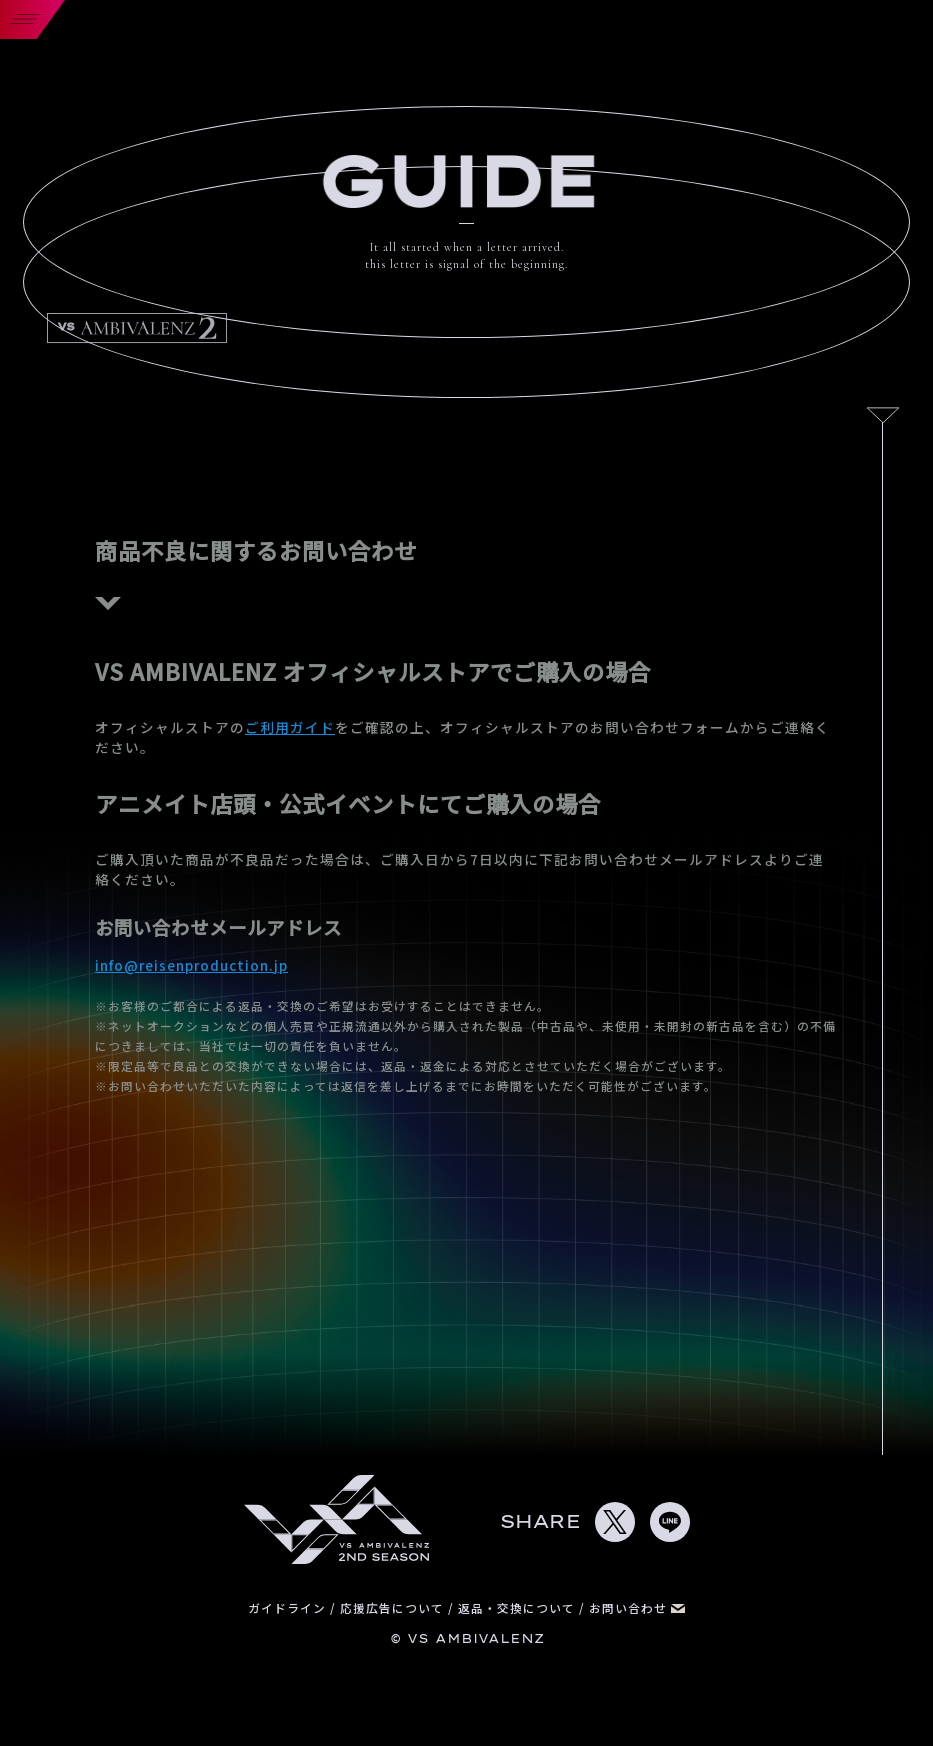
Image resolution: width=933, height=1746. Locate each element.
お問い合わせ (637, 1607)
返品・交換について (518, 1607)
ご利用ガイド (290, 727)
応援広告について (394, 1607)
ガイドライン (289, 1607)
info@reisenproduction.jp (191, 965)
